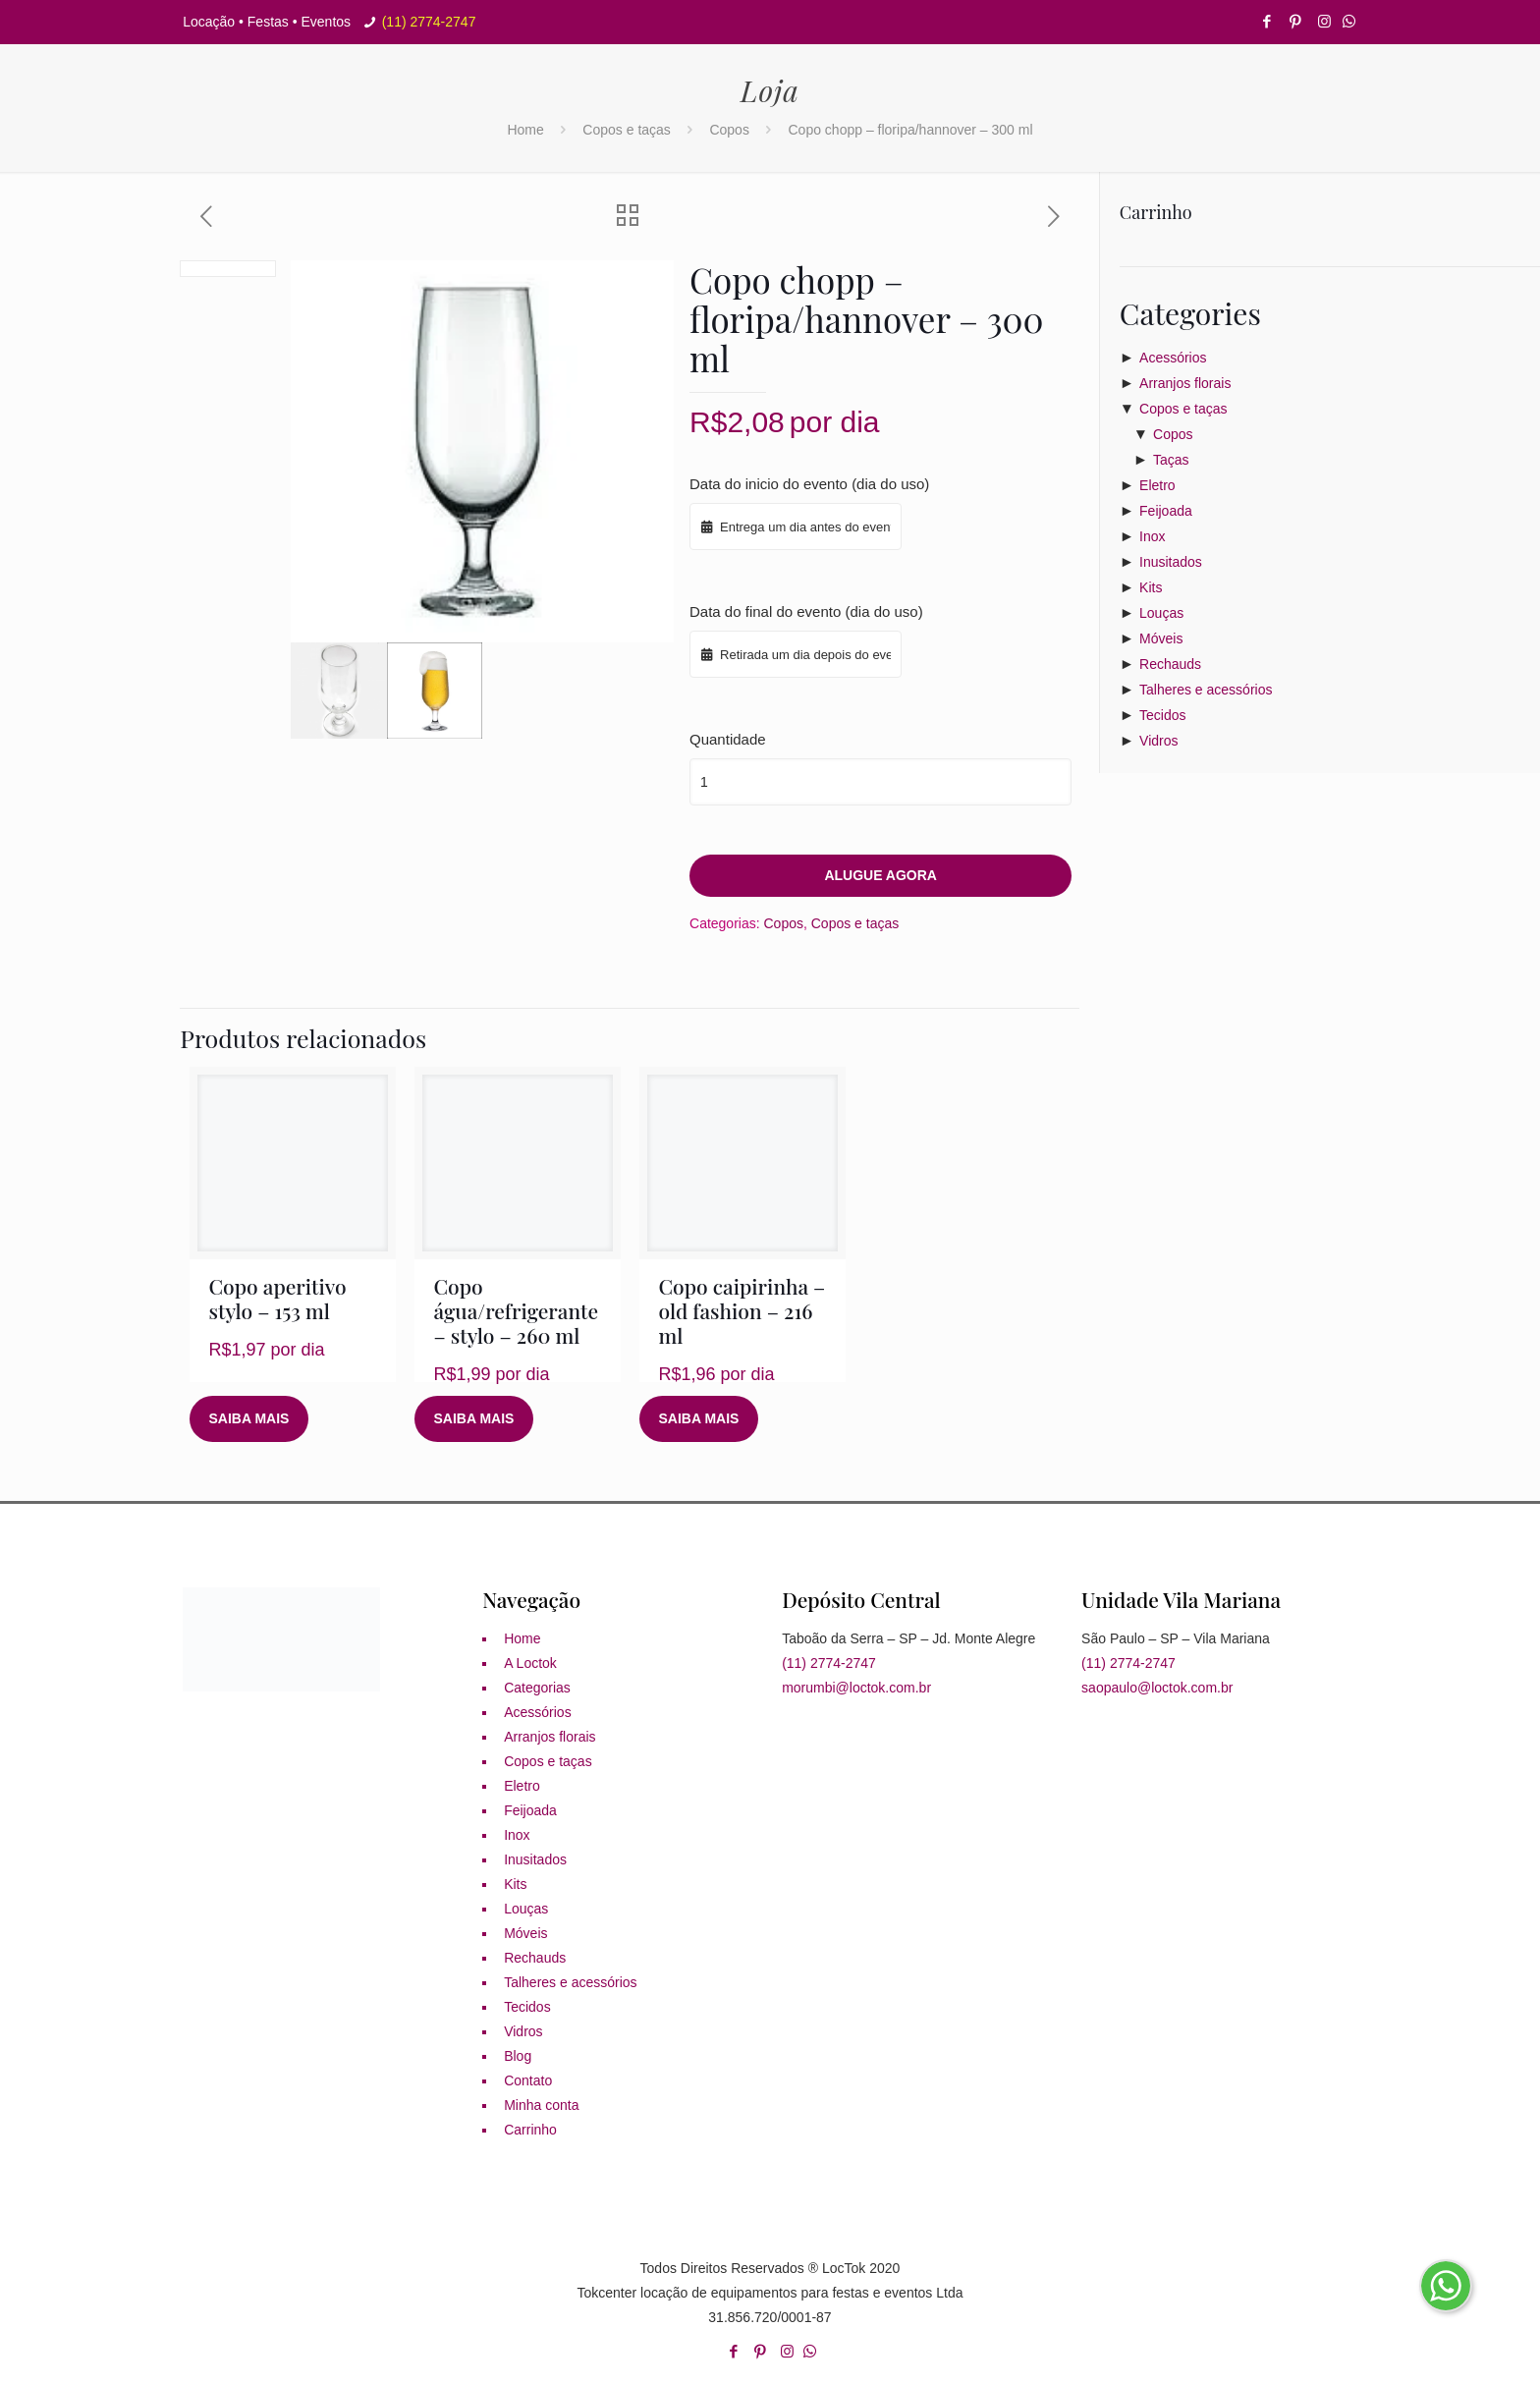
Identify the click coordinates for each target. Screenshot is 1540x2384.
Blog (517, 2056)
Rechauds (1170, 664)
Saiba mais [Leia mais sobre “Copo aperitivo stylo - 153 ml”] (249, 1418)
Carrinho (530, 2129)
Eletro (1157, 485)
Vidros (1158, 740)
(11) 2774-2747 (429, 21)
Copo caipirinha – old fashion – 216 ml (742, 1310)
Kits (1150, 587)
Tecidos (1162, 715)
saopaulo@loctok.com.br (1157, 1687)
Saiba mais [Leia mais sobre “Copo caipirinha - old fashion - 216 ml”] (699, 1418)
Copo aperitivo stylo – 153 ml (278, 1298)
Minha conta (541, 2105)
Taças (1171, 460)
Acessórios (1172, 357)
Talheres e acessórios (1205, 689)
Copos (728, 130)
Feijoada (1165, 511)
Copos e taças (626, 130)
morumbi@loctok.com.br (856, 1687)
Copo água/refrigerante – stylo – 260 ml (516, 1310)
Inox (1152, 536)
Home (525, 130)
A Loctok (530, 1663)
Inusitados (1170, 562)
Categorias (537, 1687)
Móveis (1160, 638)
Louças (1161, 613)
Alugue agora (880, 875)
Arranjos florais (1185, 383)
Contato (528, 2080)
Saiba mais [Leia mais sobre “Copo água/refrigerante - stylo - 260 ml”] (474, 1418)
